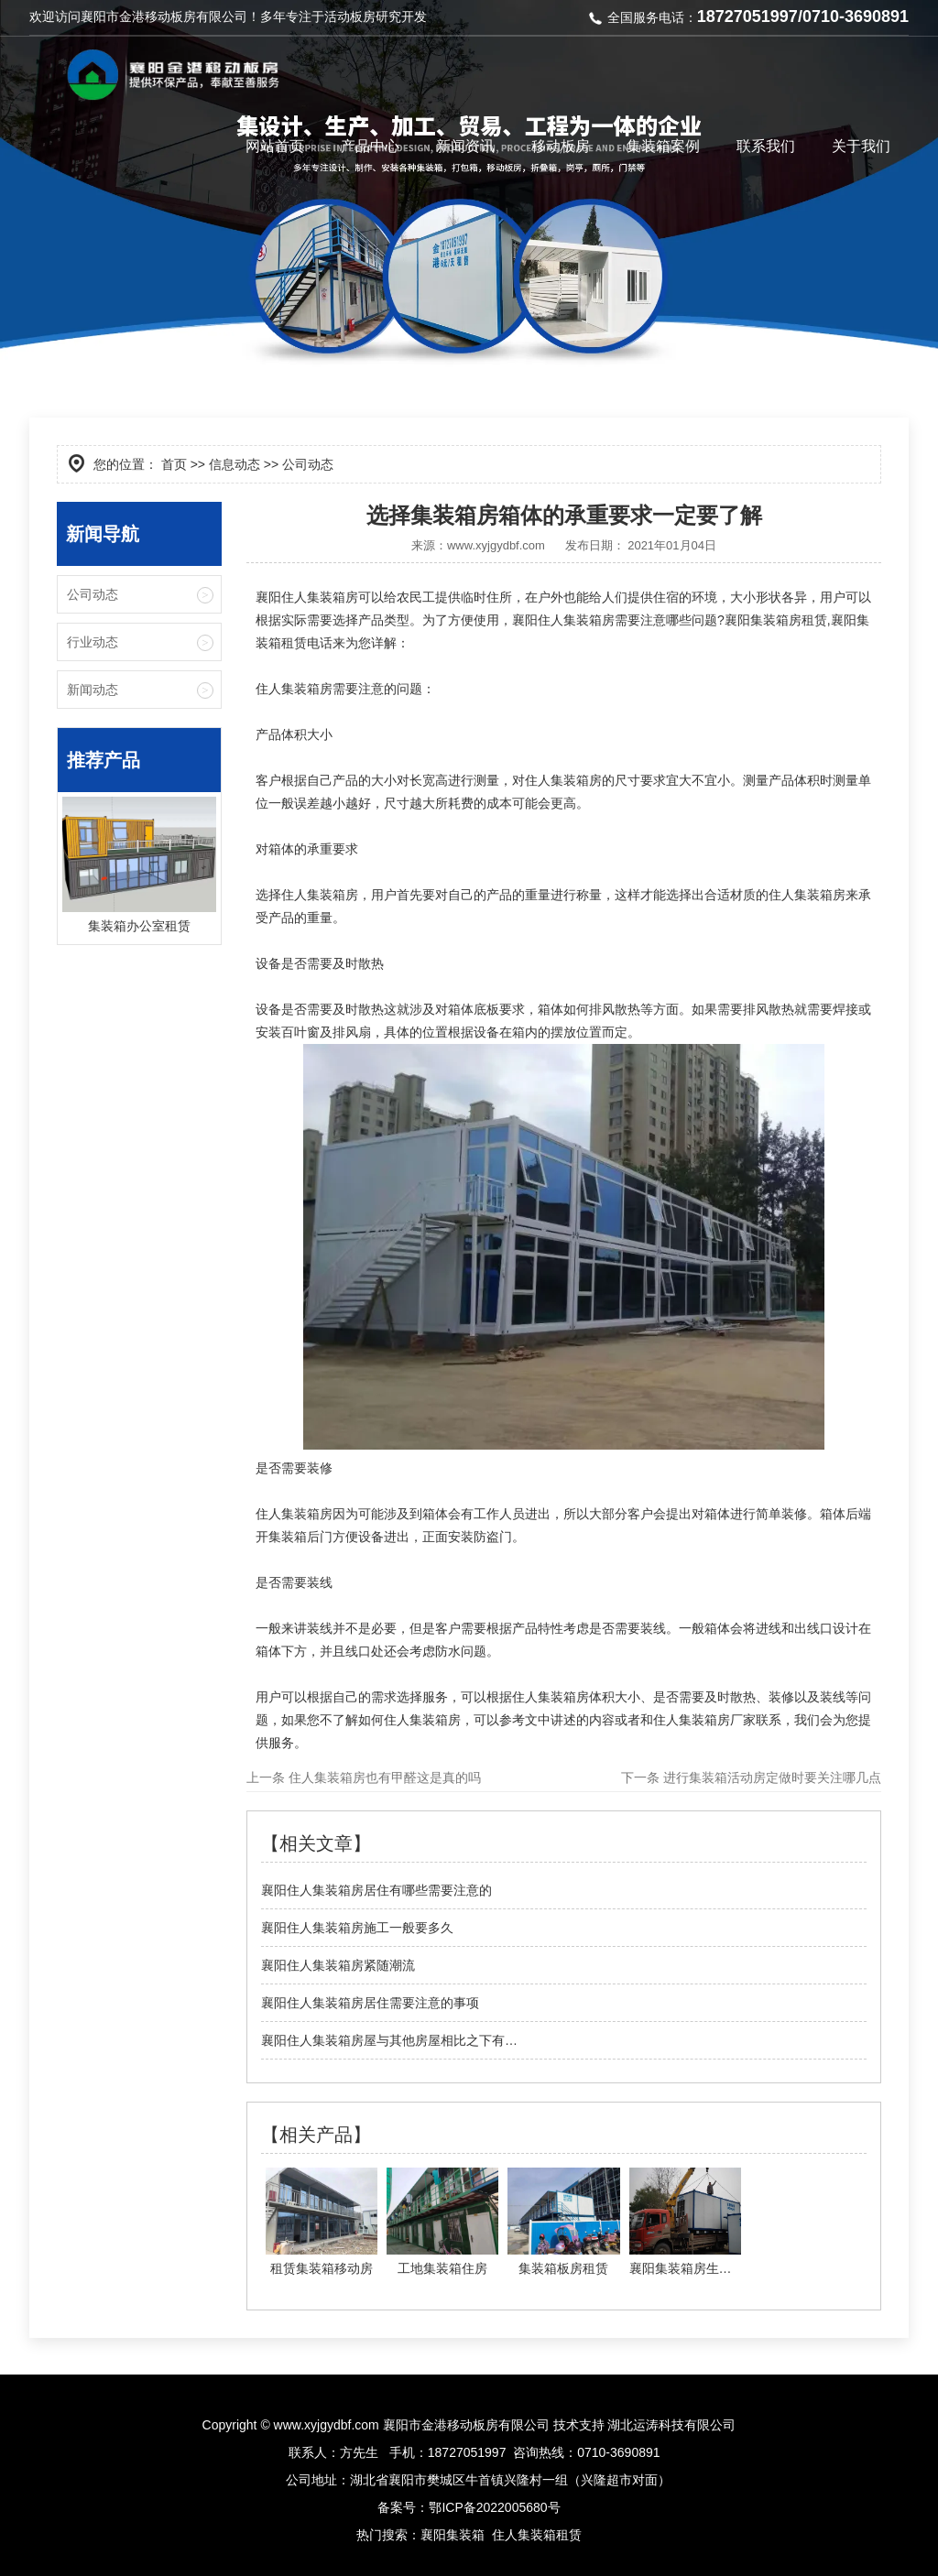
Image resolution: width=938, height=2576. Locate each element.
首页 (174, 464)
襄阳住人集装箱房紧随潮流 (338, 1965)
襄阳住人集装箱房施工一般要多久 (357, 1927)
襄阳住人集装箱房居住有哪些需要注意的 (376, 1890)
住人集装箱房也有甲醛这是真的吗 (383, 1777)
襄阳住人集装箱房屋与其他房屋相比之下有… (389, 2040)
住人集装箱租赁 (537, 2534)
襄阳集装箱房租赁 (776, 620)
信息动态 (234, 464)
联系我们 (765, 146)
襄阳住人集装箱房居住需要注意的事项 (370, 2002)
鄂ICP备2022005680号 (494, 2507)
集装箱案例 (663, 146)
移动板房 (560, 146)
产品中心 (370, 146)
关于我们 (861, 146)
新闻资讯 (465, 146)
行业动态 (92, 642)
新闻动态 (92, 689)
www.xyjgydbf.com (496, 545)
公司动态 (92, 594)
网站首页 (274, 146)
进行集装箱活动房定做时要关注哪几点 (770, 1777)
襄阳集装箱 (452, 2534)
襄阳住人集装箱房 (563, 620)
